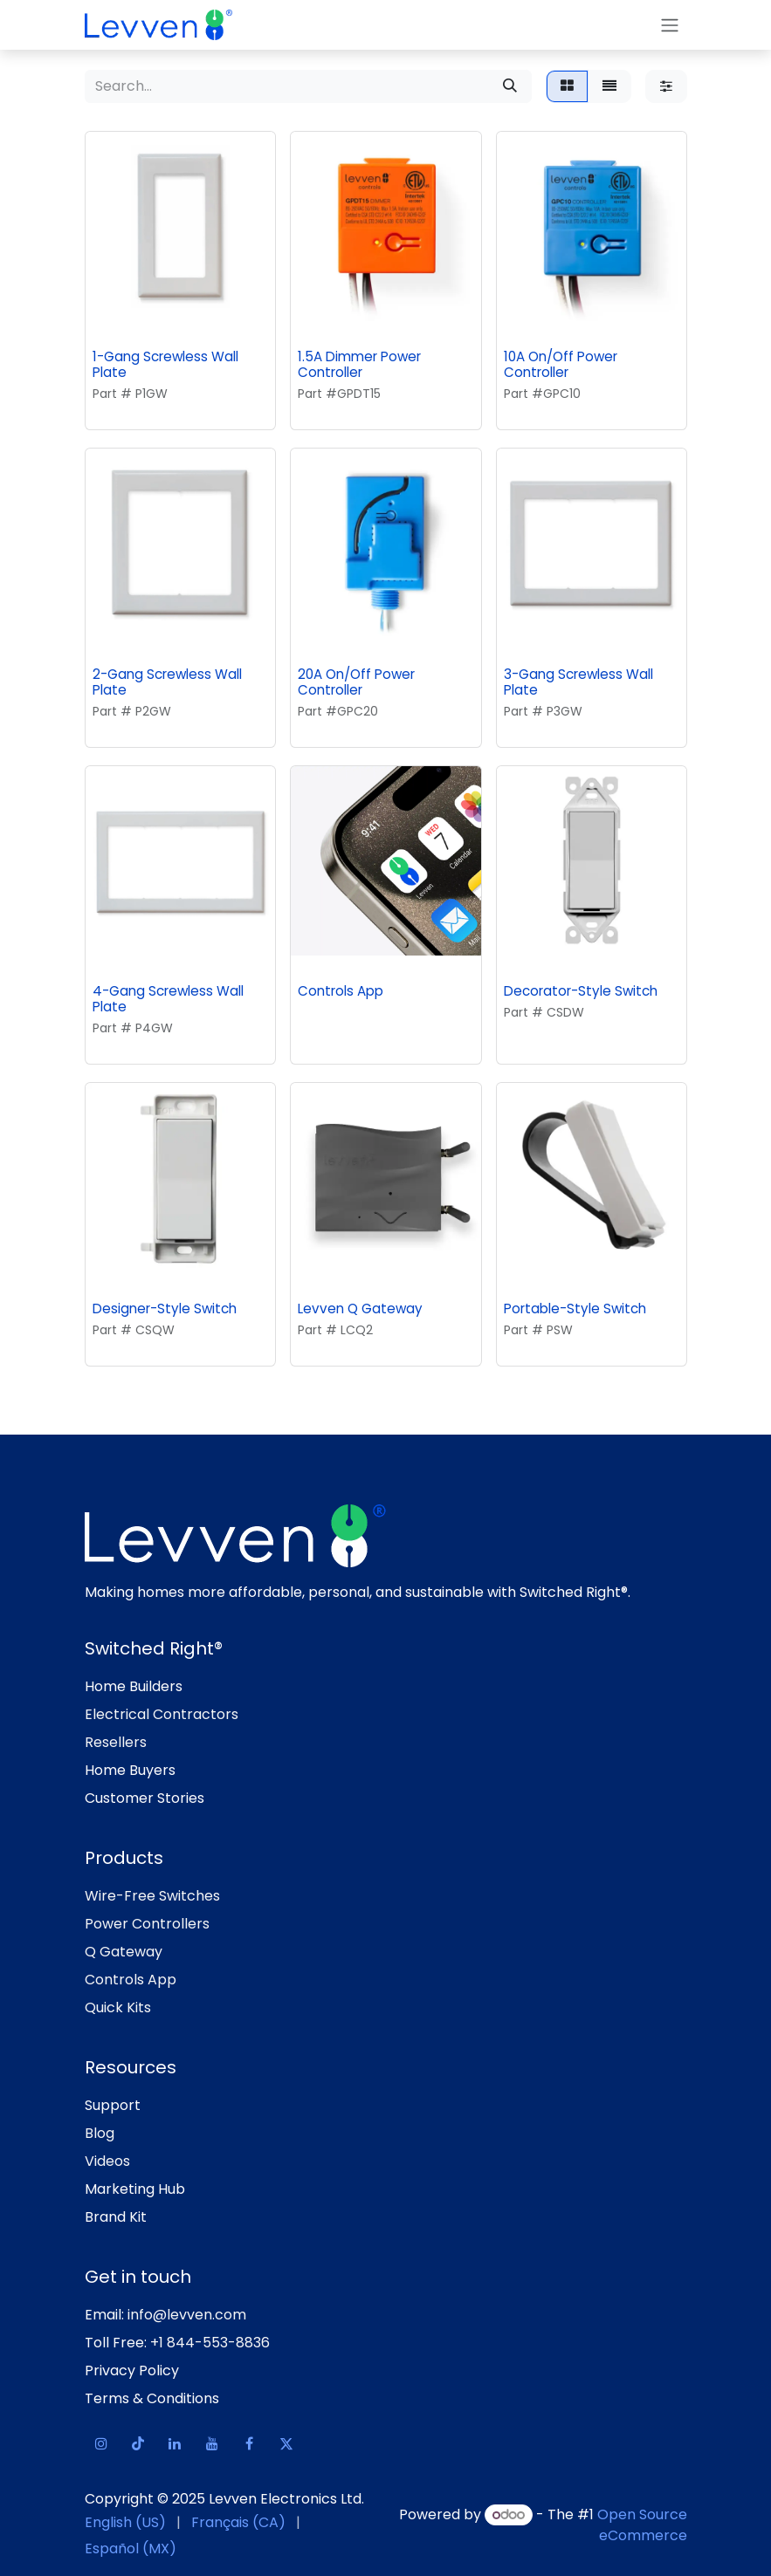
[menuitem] (125, 2523)
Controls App (340, 991)
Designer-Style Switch (165, 1307)
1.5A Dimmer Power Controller (359, 364)
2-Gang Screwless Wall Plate (167, 681)
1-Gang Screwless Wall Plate (165, 364)
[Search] (510, 86)
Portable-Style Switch (574, 1307)
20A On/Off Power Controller (356, 681)
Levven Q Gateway (360, 1307)
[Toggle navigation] (669, 25)
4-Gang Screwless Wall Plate (168, 999)
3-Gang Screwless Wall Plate (577, 681)
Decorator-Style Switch (580, 991)
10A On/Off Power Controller (559, 364)
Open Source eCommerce (642, 2524)
